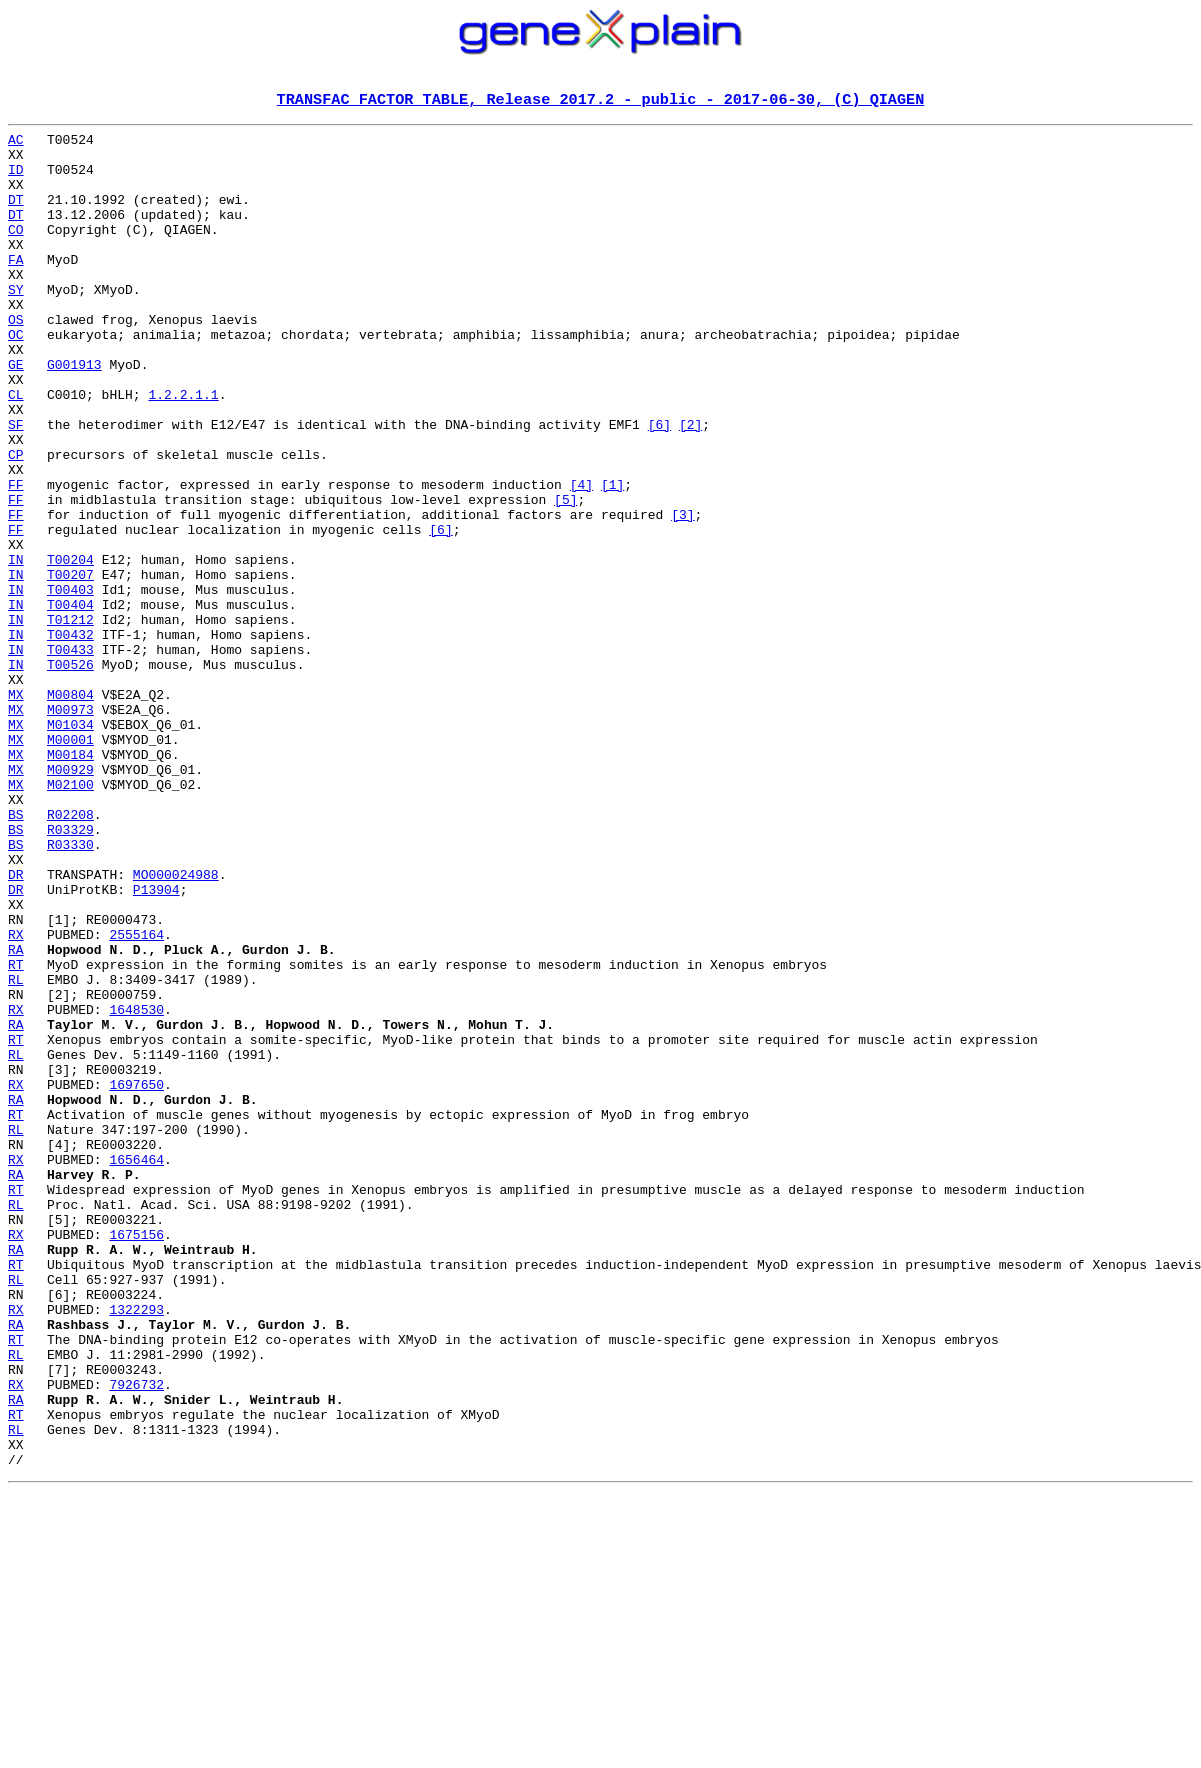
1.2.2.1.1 (183, 450)
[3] (682, 594)
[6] (659, 486)
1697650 (136, 1278)
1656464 (136, 1368)
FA (16, 288)
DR (16, 1026)
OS (16, 360)
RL (16, 1152)
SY (16, 324)
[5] (565, 576)
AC (16, 144)
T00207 (70, 666)
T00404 (70, 702)
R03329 (70, 972)
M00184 (70, 882)
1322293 (136, 1548)
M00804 (70, 810)
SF (16, 486)
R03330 (70, 990)
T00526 (70, 774)
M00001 (70, 864)
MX (16, 810)
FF (16, 558)
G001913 (74, 414)
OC (16, 378)
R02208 (70, 954)
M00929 (70, 900)
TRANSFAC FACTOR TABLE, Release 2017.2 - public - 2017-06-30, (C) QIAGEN (601, 101)
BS (16, 954)
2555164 (136, 1098)
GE (16, 414)
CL (16, 450)
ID (16, 180)
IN (16, 648)
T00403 (70, 684)
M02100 (70, 918)
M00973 (70, 828)
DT (16, 216)
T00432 (70, 738)
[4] (581, 558)
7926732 (136, 1638)
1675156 (136, 1458)
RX (16, 1098)
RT (16, 1134)
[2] (690, 486)
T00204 (70, 648)
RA (16, 1116)
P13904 (156, 1044)
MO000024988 (176, 1026)
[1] (612, 558)
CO (16, 252)
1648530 (136, 1188)
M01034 (70, 846)
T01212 (70, 720)
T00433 (70, 756)
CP (16, 522)
